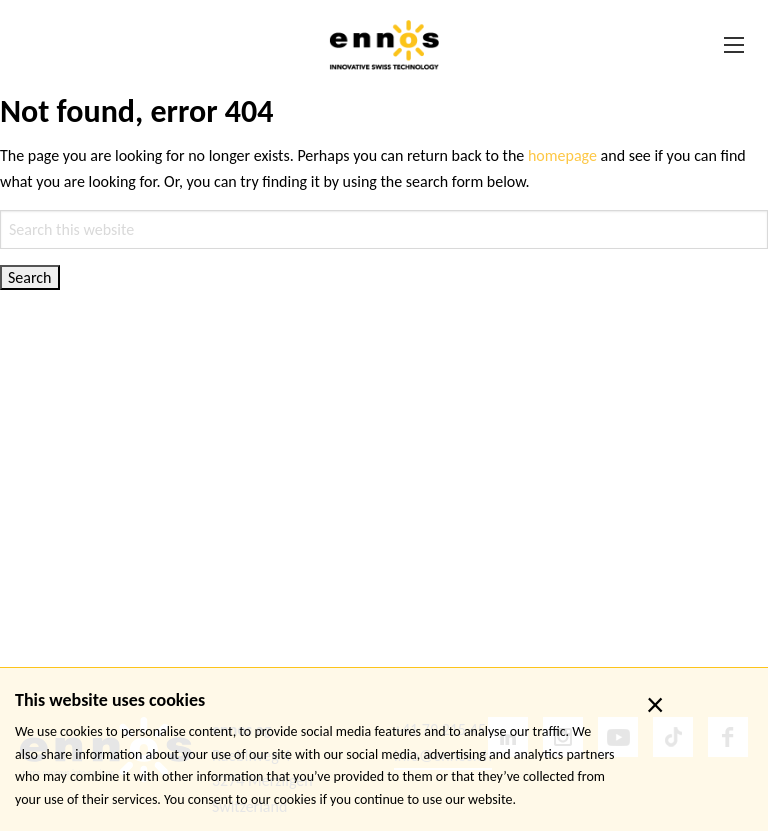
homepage (562, 155)
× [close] (655, 705)
